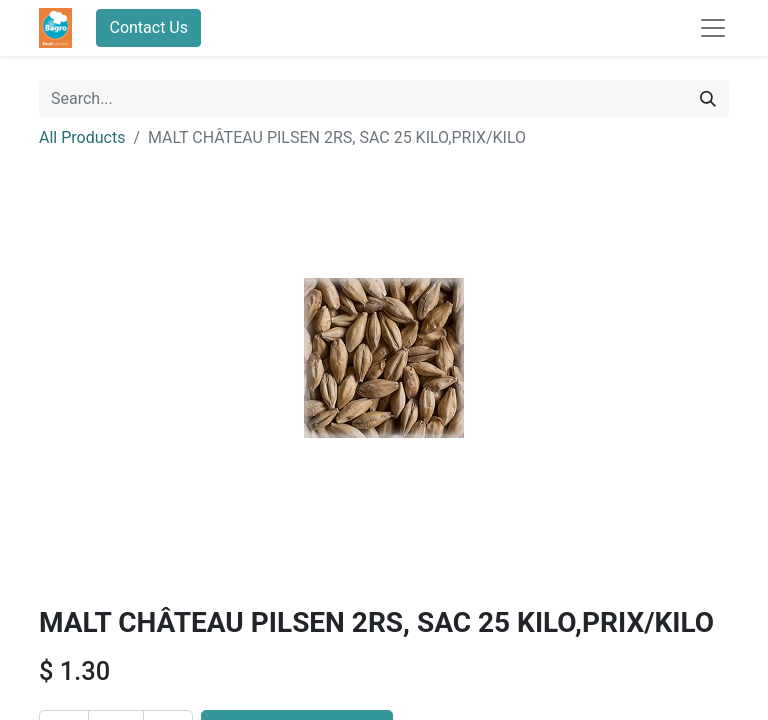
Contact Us (148, 27)
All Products (82, 137)
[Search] (708, 99)
